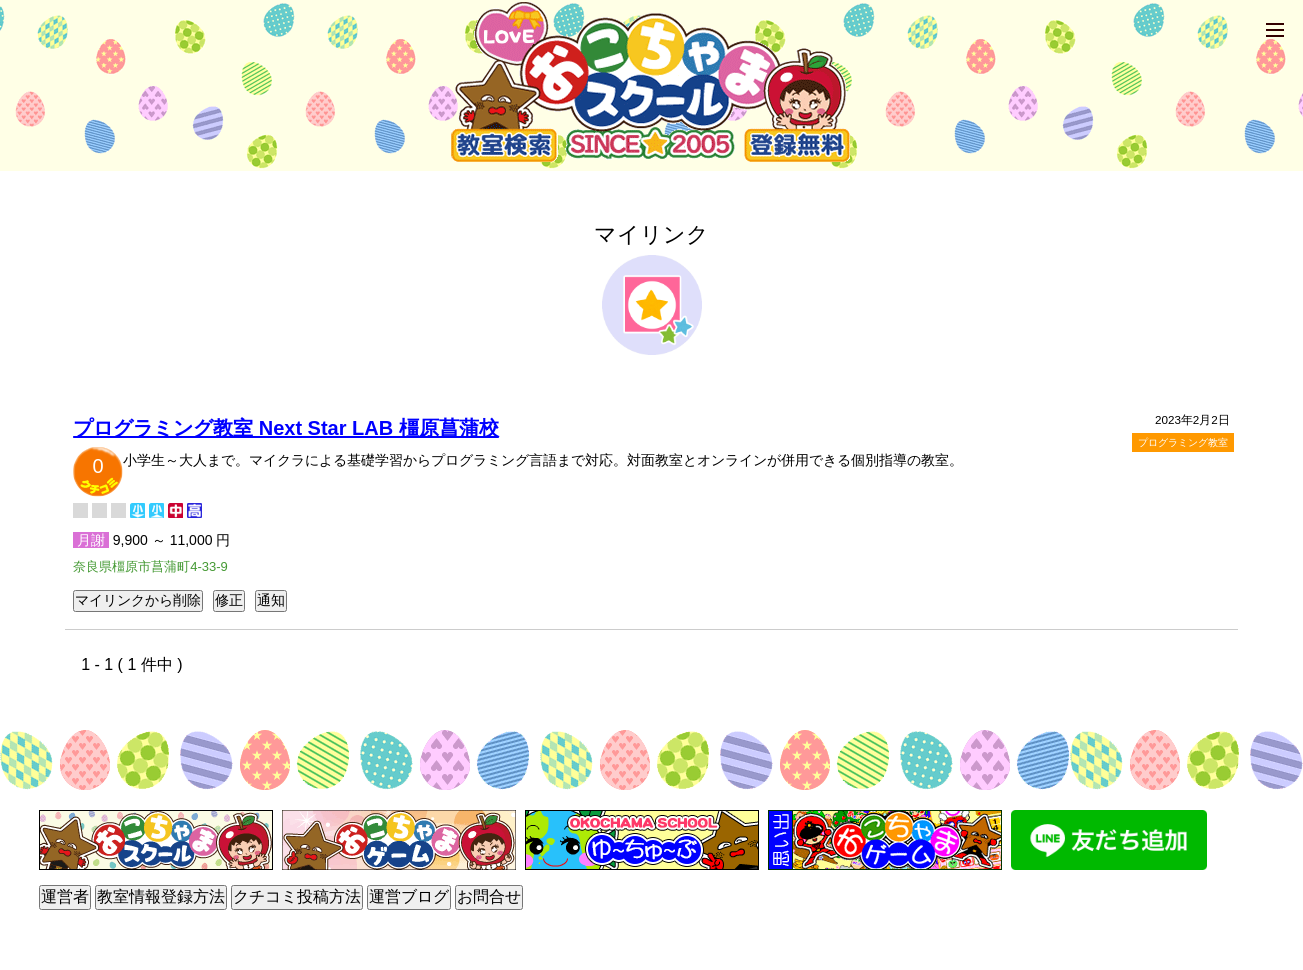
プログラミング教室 (1183, 442)
